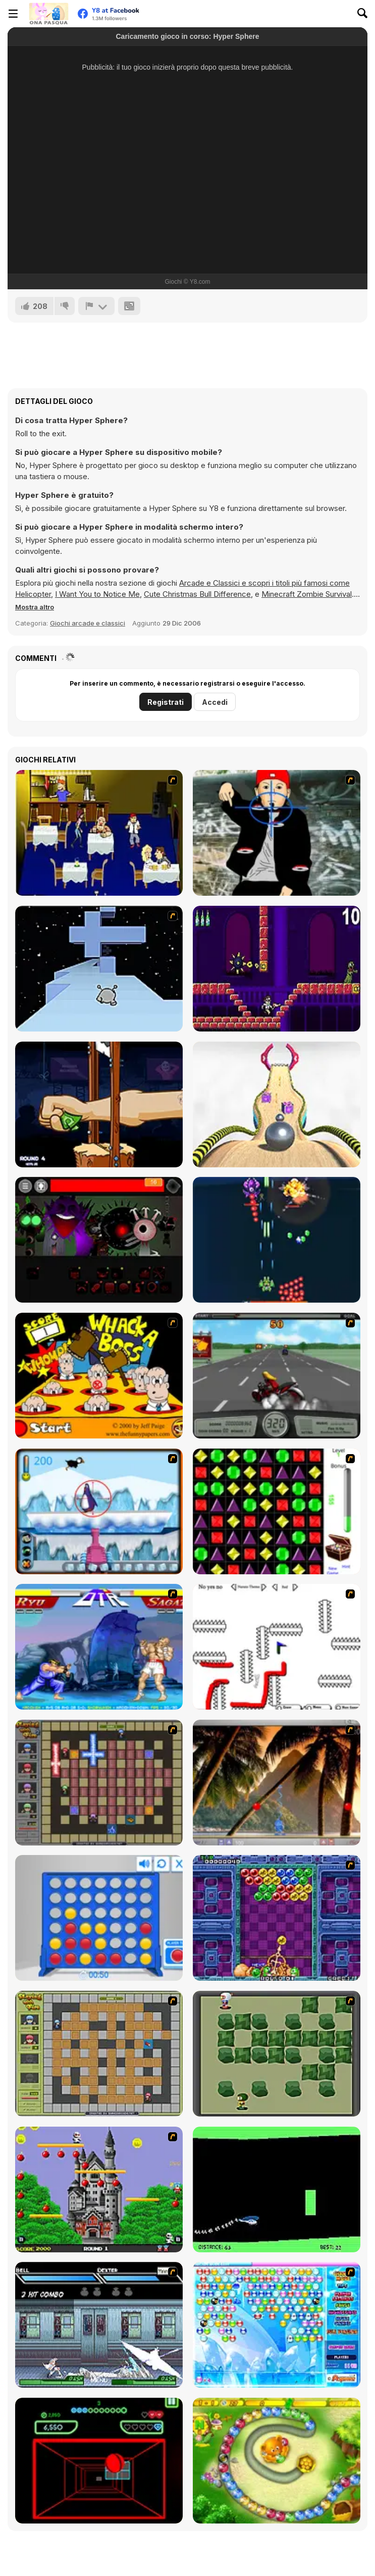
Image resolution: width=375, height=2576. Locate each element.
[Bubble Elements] (276, 2325)
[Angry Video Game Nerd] (276, 969)
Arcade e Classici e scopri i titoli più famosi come (264, 583)
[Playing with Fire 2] (99, 1782)
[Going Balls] (276, 1104)
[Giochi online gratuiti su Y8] (48, 14)
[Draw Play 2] (276, 1647)
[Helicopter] (276, 2189)
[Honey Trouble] (276, 2460)
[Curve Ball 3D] (99, 2460)
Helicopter (33, 594)
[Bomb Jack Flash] (99, 2189)
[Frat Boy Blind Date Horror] (99, 833)
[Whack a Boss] (99, 1375)
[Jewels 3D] (276, 1511)
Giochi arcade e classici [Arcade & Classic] (87, 623)
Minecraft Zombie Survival (306, 594)
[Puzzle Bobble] (276, 1918)
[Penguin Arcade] (99, 1511)
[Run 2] (99, 969)
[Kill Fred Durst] (276, 833)
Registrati (165, 702)
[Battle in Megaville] (99, 2325)
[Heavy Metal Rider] (276, 1375)
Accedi (215, 702)
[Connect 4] (99, 1918)
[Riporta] (96, 306)
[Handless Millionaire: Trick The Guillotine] (99, 1104)
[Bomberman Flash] (276, 2054)
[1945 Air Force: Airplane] (276, 1240)
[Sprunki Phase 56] (99, 1240)
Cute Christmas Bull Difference (197, 594)
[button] (34, 606)
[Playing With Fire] (99, 2054)
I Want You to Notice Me (97, 594)
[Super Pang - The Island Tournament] (276, 1782)
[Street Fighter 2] (99, 1647)
